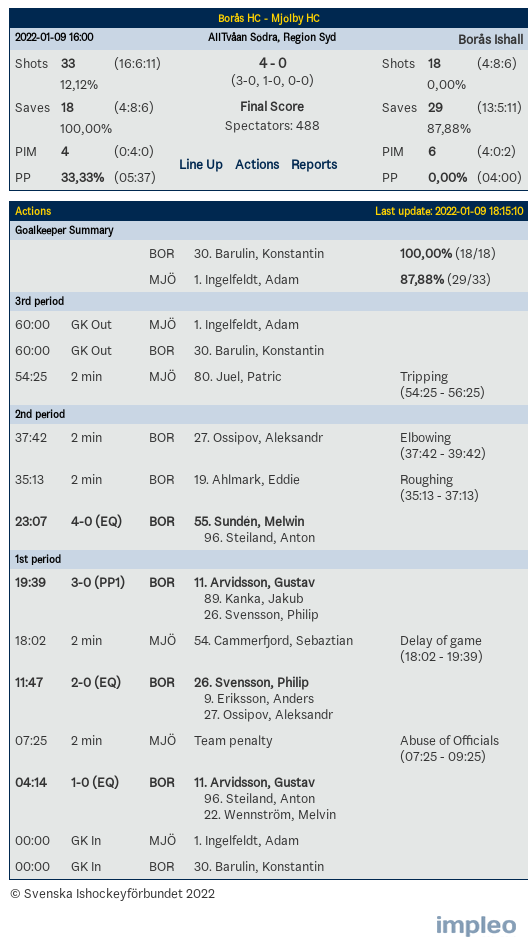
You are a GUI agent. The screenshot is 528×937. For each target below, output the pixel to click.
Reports (314, 164)
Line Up (201, 164)
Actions (257, 164)
